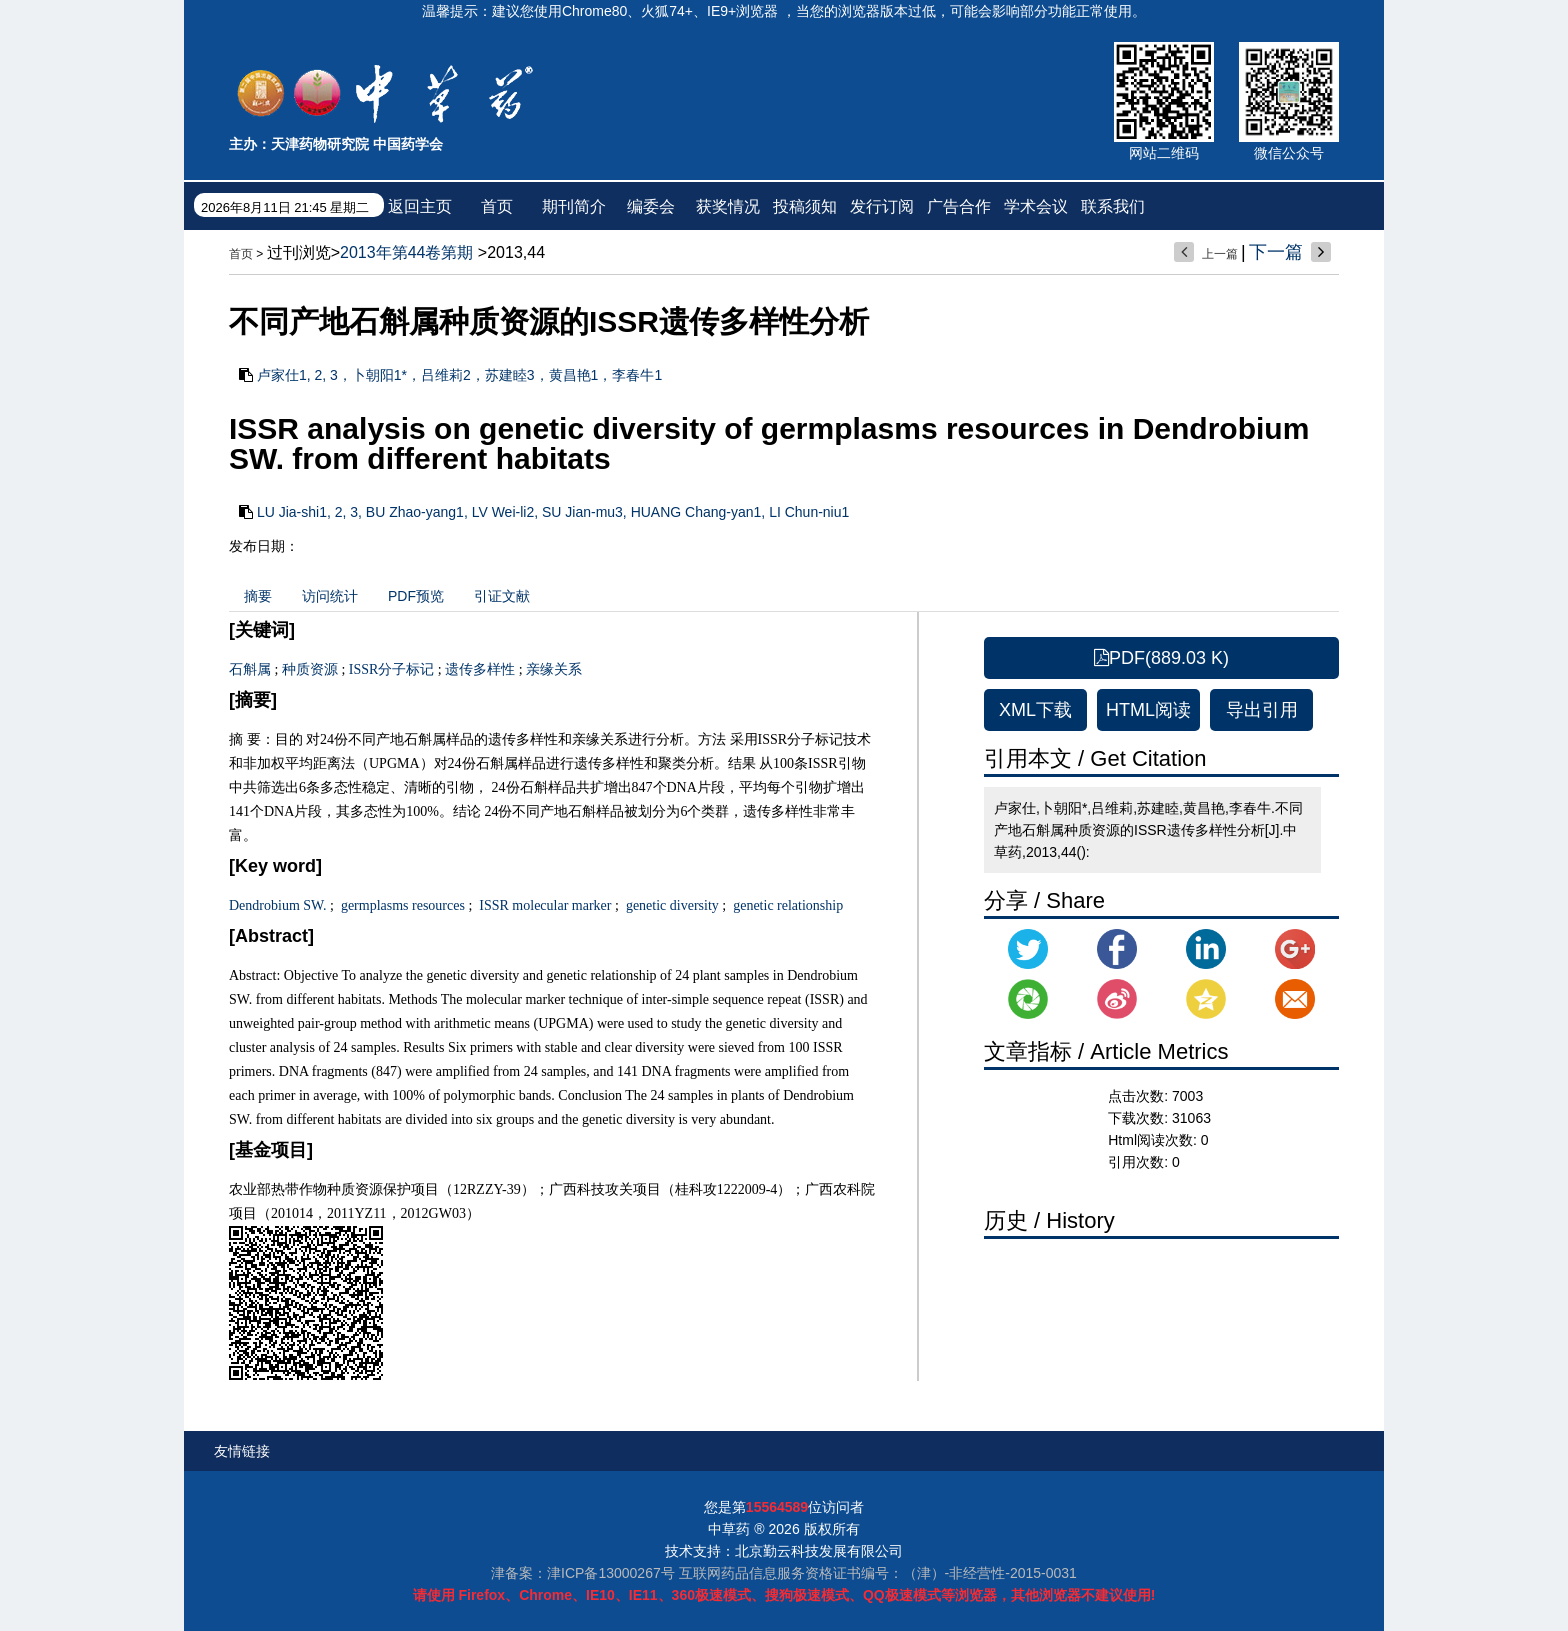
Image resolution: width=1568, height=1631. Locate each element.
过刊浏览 (299, 252)
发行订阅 (882, 206)
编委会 (651, 206)
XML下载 (1035, 710)
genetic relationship (787, 905)
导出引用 (1262, 710)
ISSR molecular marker (544, 905)
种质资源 (310, 669)
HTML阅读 (1148, 710)
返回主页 (420, 206)
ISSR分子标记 (392, 669)
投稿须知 (805, 206)
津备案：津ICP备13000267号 (583, 1573)
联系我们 (1113, 206)
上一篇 (1220, 254)
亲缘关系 (554, 669)
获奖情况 (728, 206)
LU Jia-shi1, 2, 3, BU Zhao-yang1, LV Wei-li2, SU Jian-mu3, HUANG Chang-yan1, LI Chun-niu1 (553, 512)
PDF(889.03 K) (1161, 658)
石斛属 (250, 669)
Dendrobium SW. (277, 905)
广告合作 (959, 206)
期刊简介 (574, 206)
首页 (497, 206)
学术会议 (1036, 206)
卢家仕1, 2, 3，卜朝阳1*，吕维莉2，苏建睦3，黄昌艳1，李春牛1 (459, 375)
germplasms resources (401, 905)
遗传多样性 (480, 669)
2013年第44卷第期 (406, 252)
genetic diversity (670, 905)
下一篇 (1276, 252)
